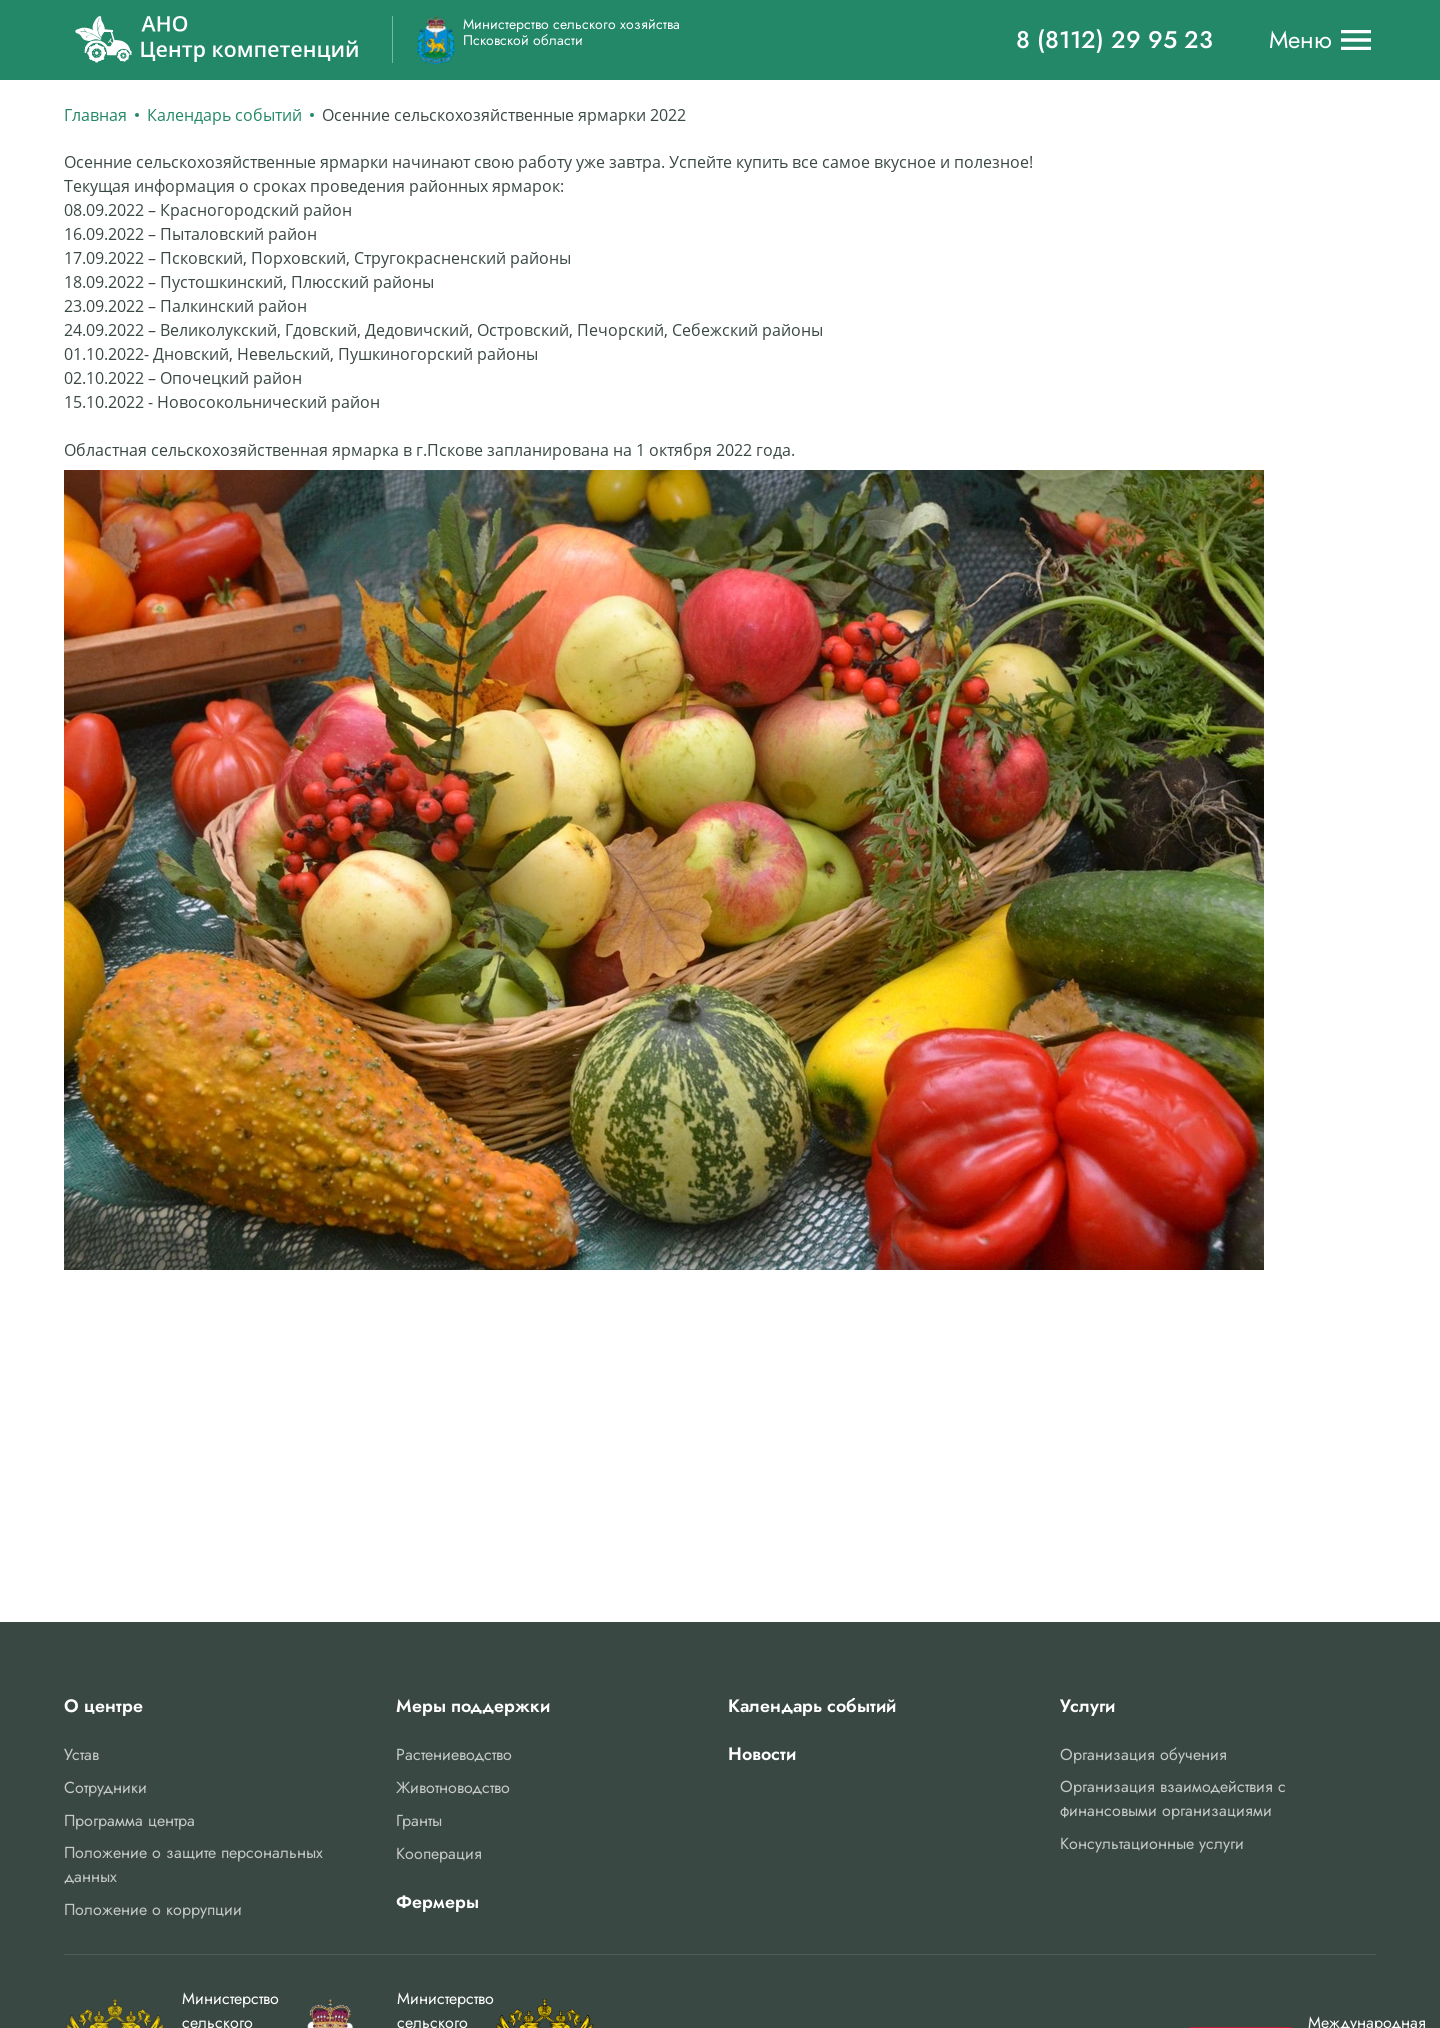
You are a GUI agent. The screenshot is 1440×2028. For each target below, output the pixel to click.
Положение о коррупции (153, 1909)
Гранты (419, 1820)
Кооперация (439, 1853)
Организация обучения (1143, 1754)
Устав (81, 1754)
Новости (762, 1754)
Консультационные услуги (1152, 1843)
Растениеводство (454, 1754)
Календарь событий (224, 115)
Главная (95, 115)
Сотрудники (105, 1787)
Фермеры (437, 1902)
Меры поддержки (473, 1706)
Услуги (1087, 1706)
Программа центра (129, 1820)
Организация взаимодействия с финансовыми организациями (1173, 1798)
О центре (103, 1706)
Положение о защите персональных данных (193, 1864)
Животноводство (453, 1787)
